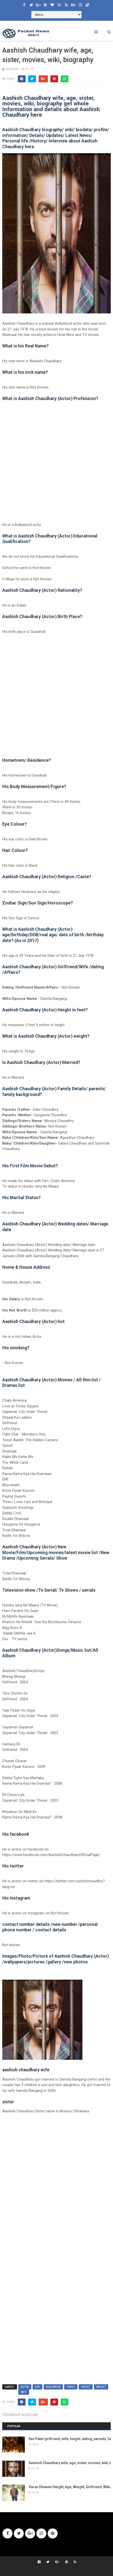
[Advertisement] (56, 2188)
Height (85, 2386)
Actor (25, 2386)
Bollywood (53, 2386)
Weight (101, 2386)
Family (71, 2386)
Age (37, 2386)
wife (24, 2392)
